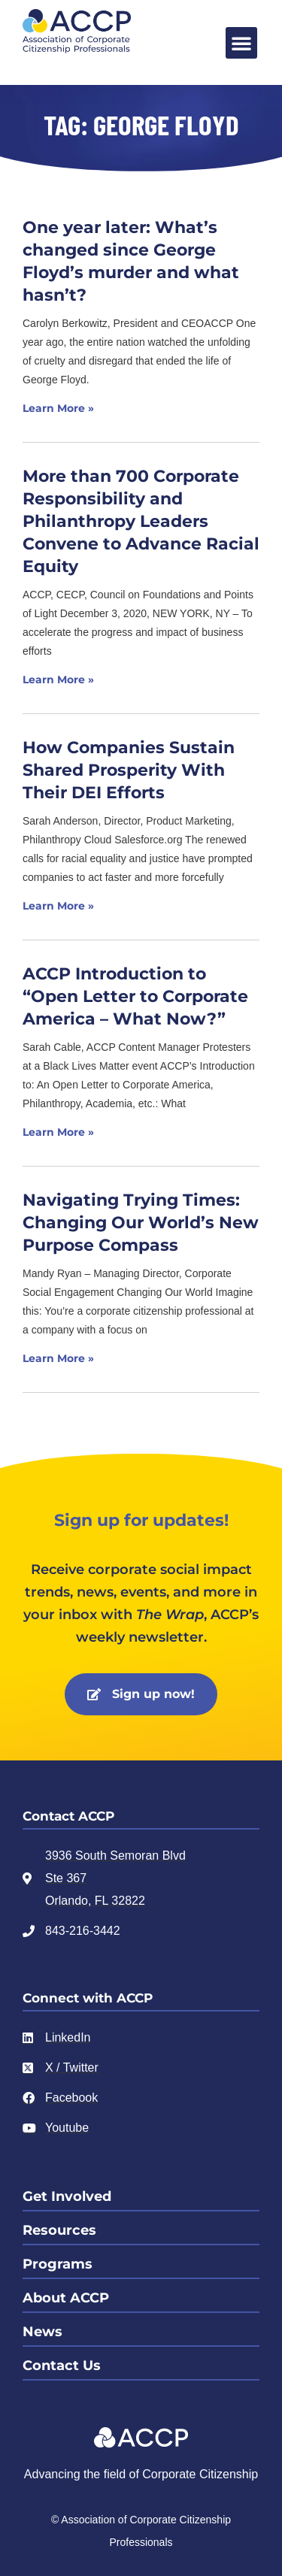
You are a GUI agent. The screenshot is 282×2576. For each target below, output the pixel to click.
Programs (57, 2264)
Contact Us (62, 2365)
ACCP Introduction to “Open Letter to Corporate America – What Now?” (135, 996)
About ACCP (66, 2298)
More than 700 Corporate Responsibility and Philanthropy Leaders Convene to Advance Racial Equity (141, 521)
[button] (241, 43)
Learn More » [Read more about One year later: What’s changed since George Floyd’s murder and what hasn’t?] (58, 408)
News (42, 2331)
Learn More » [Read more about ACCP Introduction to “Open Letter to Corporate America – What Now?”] (58, 1132)
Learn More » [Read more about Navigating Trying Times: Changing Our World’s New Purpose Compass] (58, 1358)
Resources (59, 2230)
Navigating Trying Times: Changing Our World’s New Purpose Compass (141, 1222)
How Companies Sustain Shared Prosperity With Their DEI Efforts (129, 770)
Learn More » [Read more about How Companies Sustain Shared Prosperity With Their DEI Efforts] (58, 906)
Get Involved (67, 2196)
